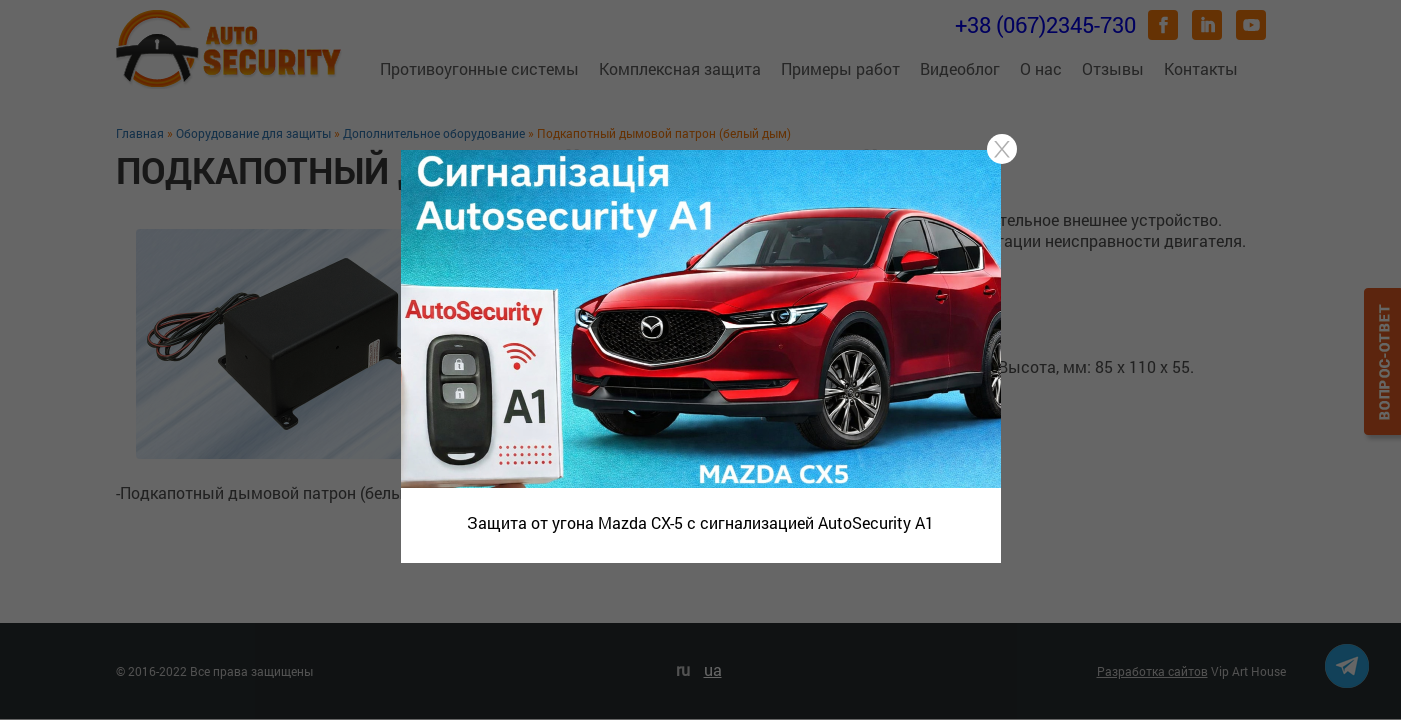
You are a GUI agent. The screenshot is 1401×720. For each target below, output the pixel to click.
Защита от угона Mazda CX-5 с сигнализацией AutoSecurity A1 (700, 522)
